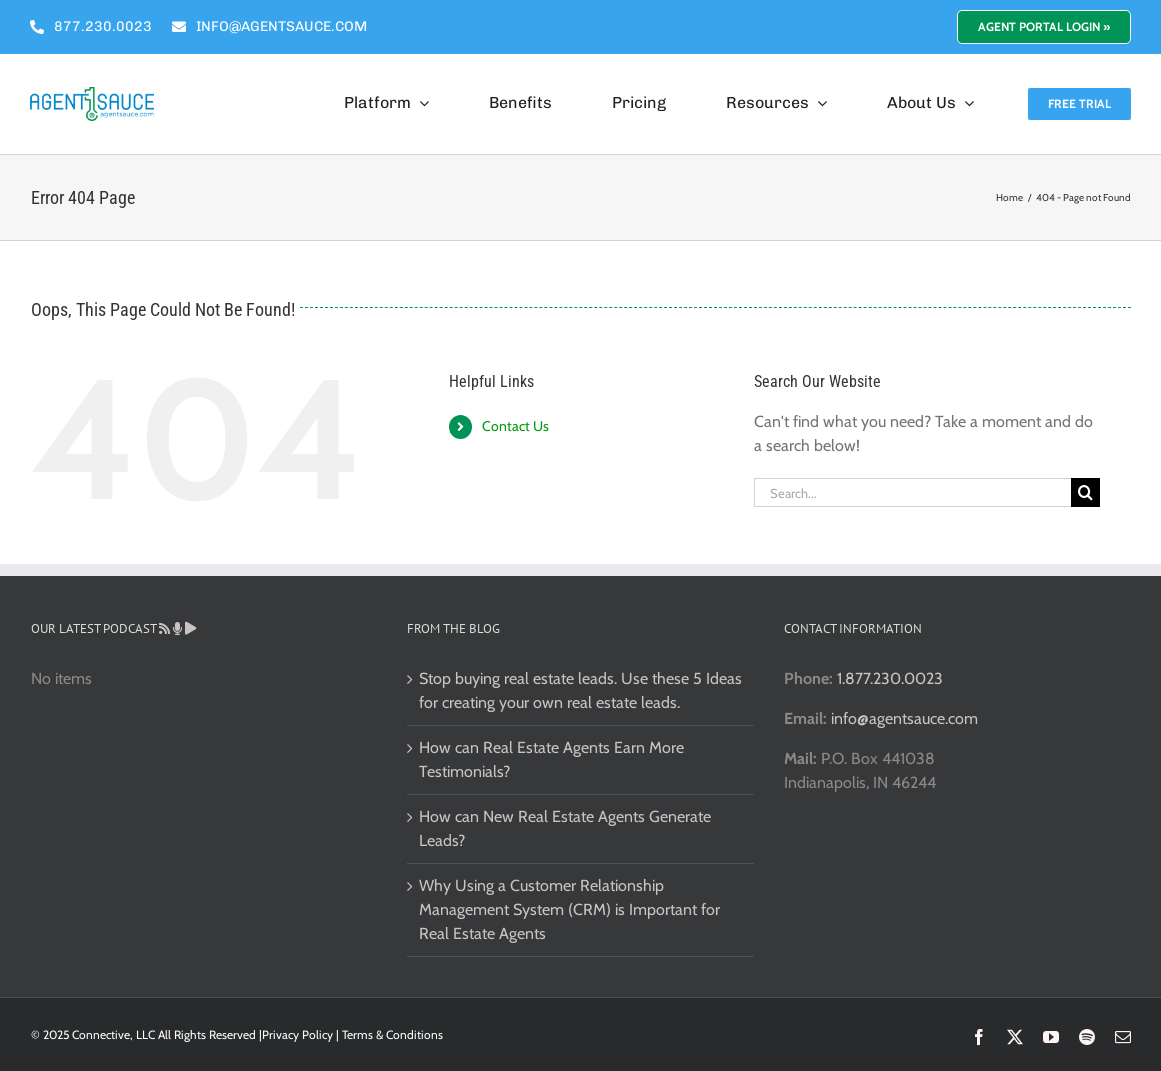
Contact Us (515, 426)
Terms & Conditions (392, 1034)
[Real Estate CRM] (92, 94)
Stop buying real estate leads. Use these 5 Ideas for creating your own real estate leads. (580, 690)
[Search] (1085, 492)
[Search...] (913, 492)
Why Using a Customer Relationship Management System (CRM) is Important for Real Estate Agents (569, 909)
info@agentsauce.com (904, 718)
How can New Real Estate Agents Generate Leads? (565, 828)
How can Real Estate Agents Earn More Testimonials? (551, 759)
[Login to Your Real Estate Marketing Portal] (1044, 27)
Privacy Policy (297, 1034)
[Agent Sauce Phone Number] (91, 27)
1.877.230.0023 (890, 678)
